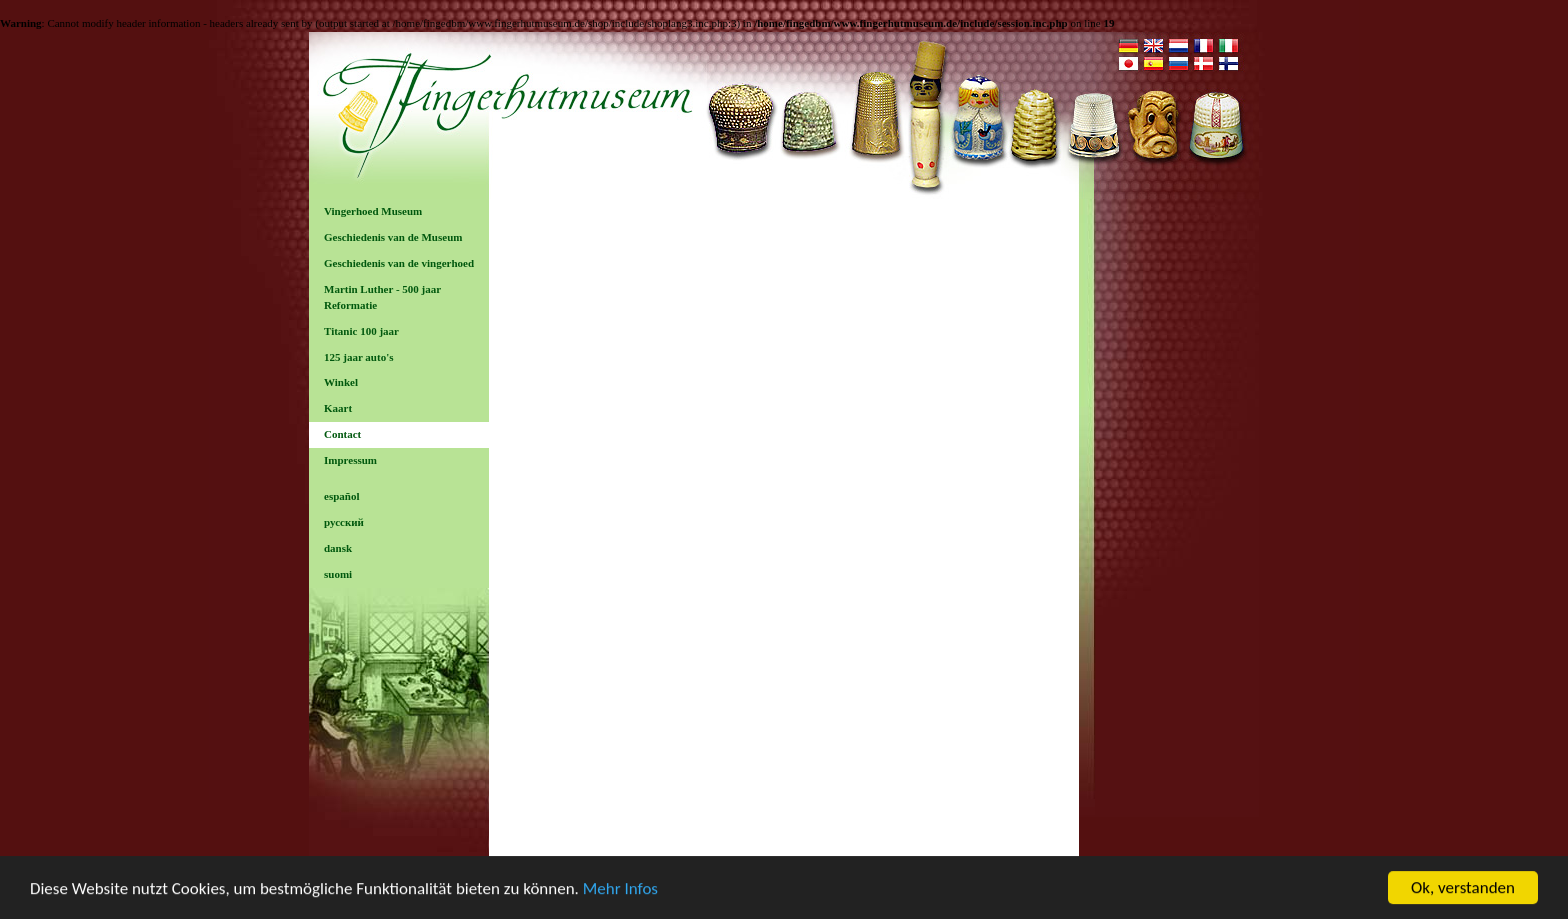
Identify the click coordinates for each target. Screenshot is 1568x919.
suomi (338, 574)
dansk (338, 548)
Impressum (350, 460)
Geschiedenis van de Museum (393, 237)
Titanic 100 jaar (361, 331)
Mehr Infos (620, 889)
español (341, 496)
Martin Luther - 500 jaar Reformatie (382, 297)
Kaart (338, 408)
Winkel (341, 382)
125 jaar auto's (358, 357)
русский (344, 522)
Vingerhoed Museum (373, 211)
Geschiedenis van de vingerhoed (399, 263)
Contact (342, 434)
